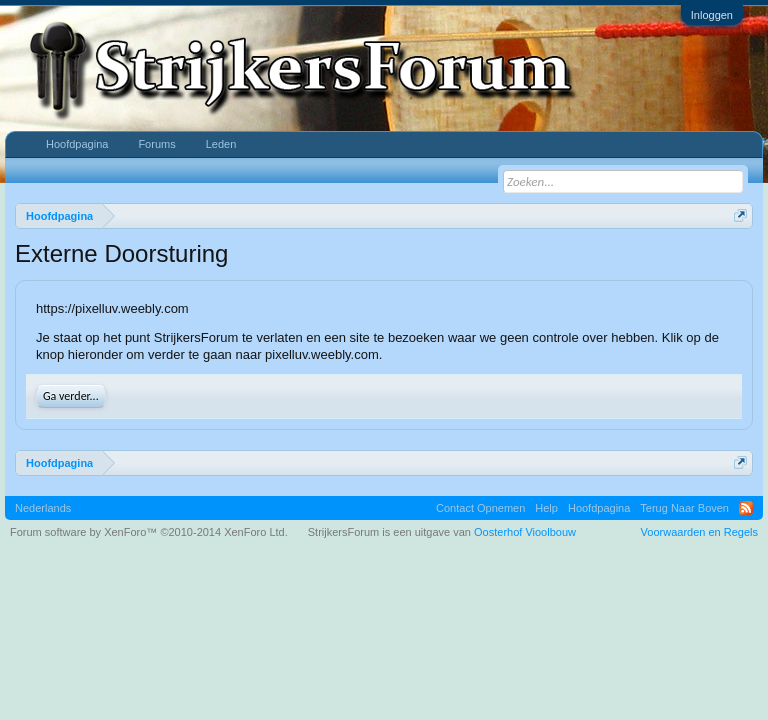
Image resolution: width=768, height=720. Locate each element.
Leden (221, 144)
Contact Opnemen (480, 508)
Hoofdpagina (77, 144)
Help (546, 508)
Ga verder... (71, 396)
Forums (156, 144)
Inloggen (712, 15)
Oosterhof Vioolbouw (525, 532)
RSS (746, 508)
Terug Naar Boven (684, 508)
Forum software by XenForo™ (149, 532)
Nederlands (43, 508)
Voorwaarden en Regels (699, 532)
